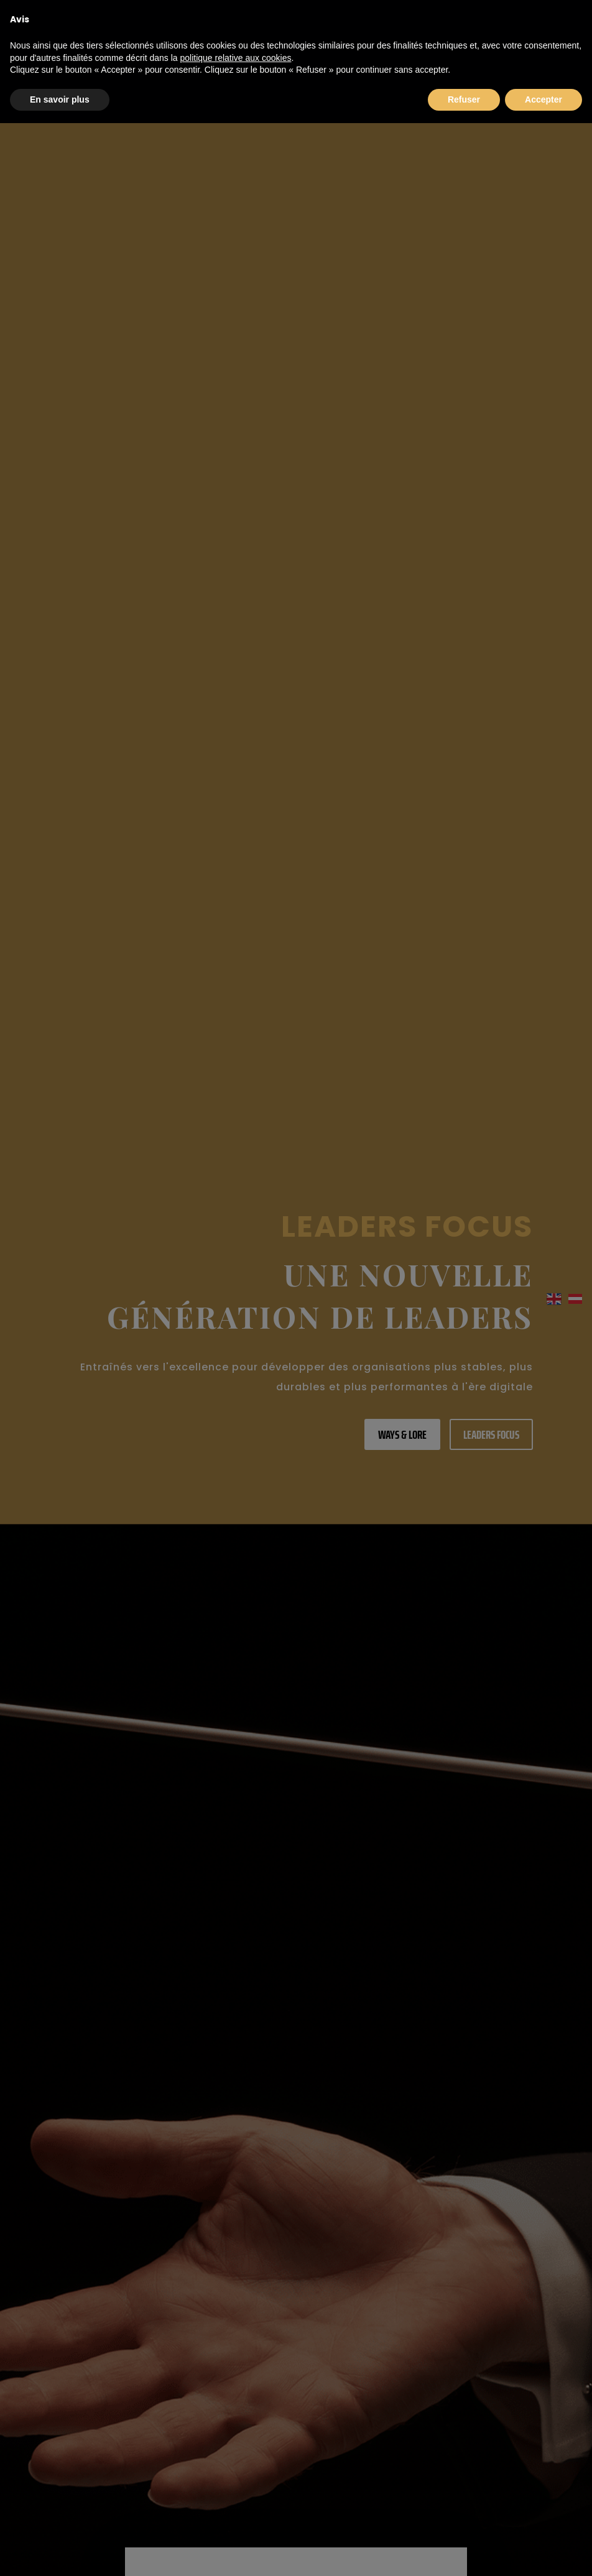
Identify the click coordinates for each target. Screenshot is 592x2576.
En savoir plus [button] (60, 99)
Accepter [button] (543, 99)
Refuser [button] (464, 99)
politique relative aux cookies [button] (235, 58)
